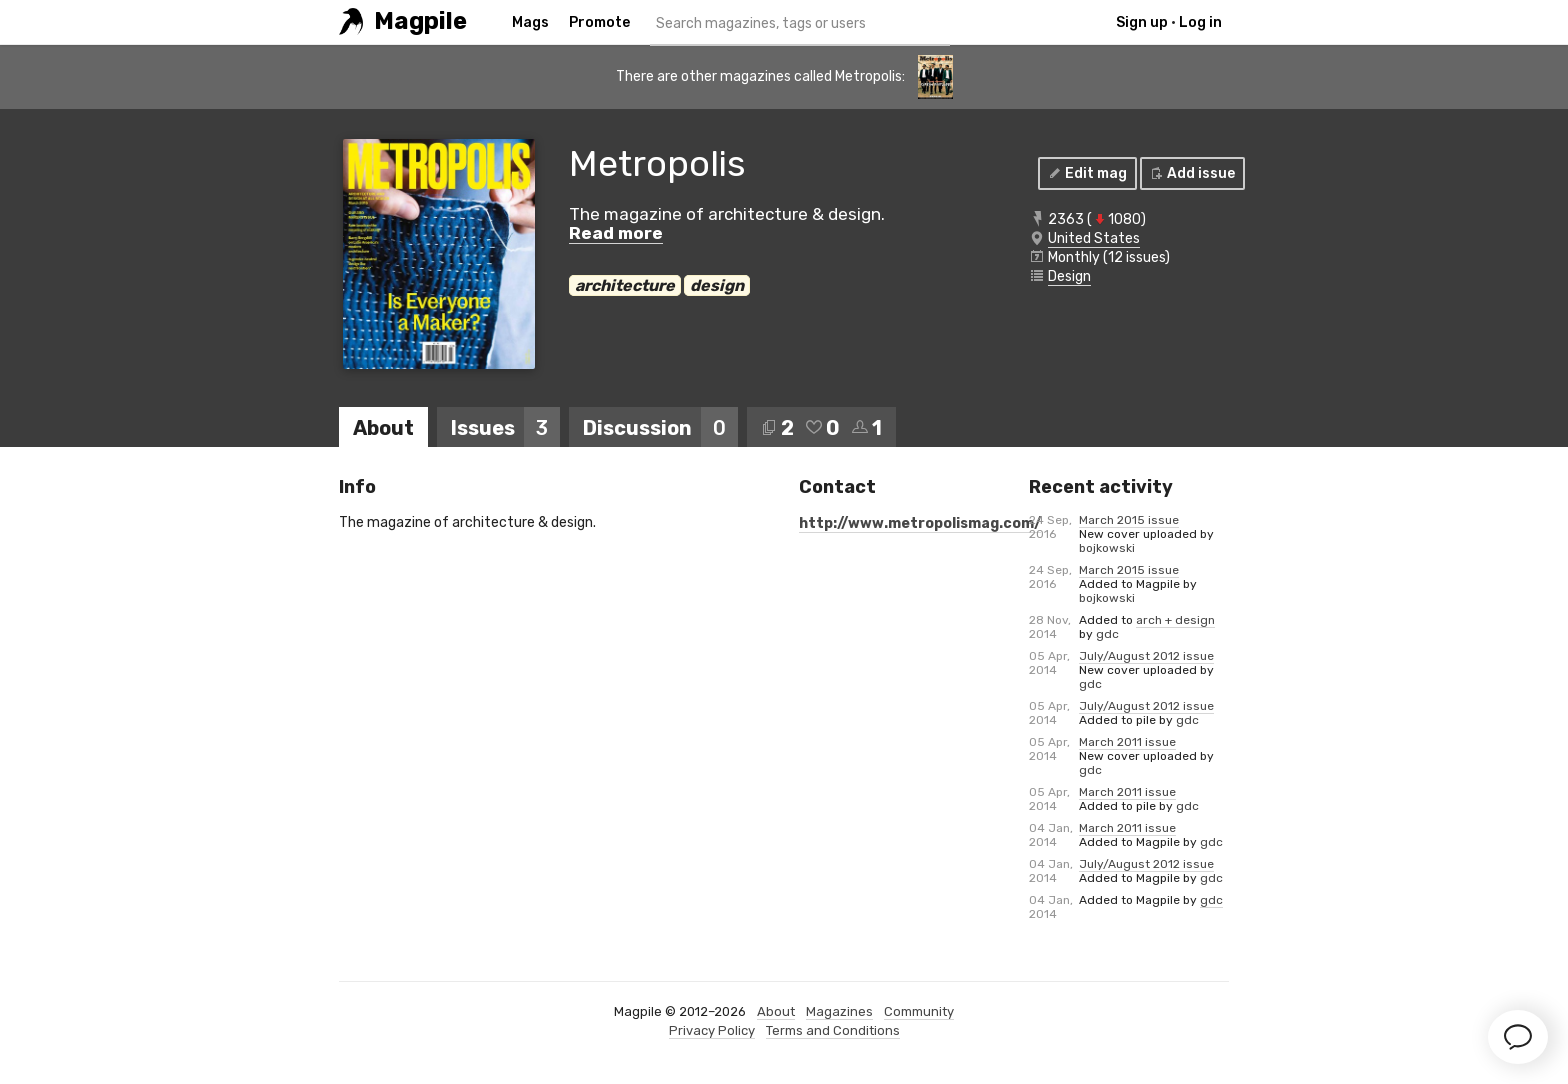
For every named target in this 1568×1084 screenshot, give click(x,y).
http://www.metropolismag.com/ (920, 523)
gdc (1107, 634)
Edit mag (1086, 173)
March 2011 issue (1127, 742)
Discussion (660, 428)
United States (1094, 238)
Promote (599, 22)
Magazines (839, 1011)
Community (919, 1011)
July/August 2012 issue (1146, 656)
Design (1069, 276)
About (383, 428)
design (717, 285)
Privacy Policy (712, 1030)
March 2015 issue (1129, 520)
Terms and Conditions (833, 1030)
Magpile (420, 21)
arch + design (1175, 620)
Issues (505, 428)
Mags (530, 22)
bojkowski (1107, 548)
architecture (625, 285)
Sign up (1142, 22)
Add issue (1191, 173)
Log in (1200, 22)
